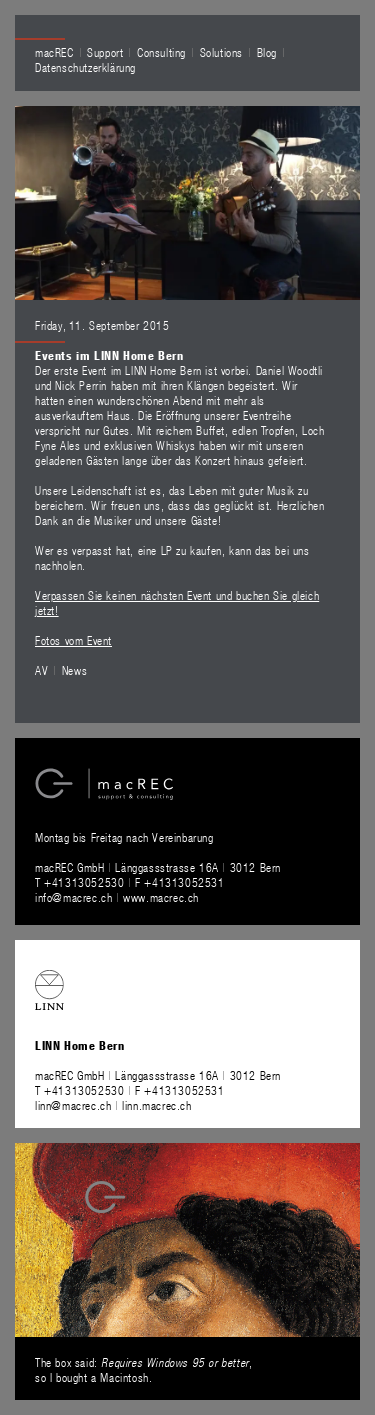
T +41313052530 (81, 882)
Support (105, 52)
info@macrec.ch (73, 897)
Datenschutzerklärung (85, 67)
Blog (267, 52)
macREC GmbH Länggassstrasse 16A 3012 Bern (158, 867)
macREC (54, 52)
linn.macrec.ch (156, 1105)
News (74, 670)
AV (41, 670)
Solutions (221, 52)
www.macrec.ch (161, 897)
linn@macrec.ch (73, 1105)
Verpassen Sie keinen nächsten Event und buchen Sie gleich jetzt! (177, 602)
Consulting (161, 52)
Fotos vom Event (73, 640)
